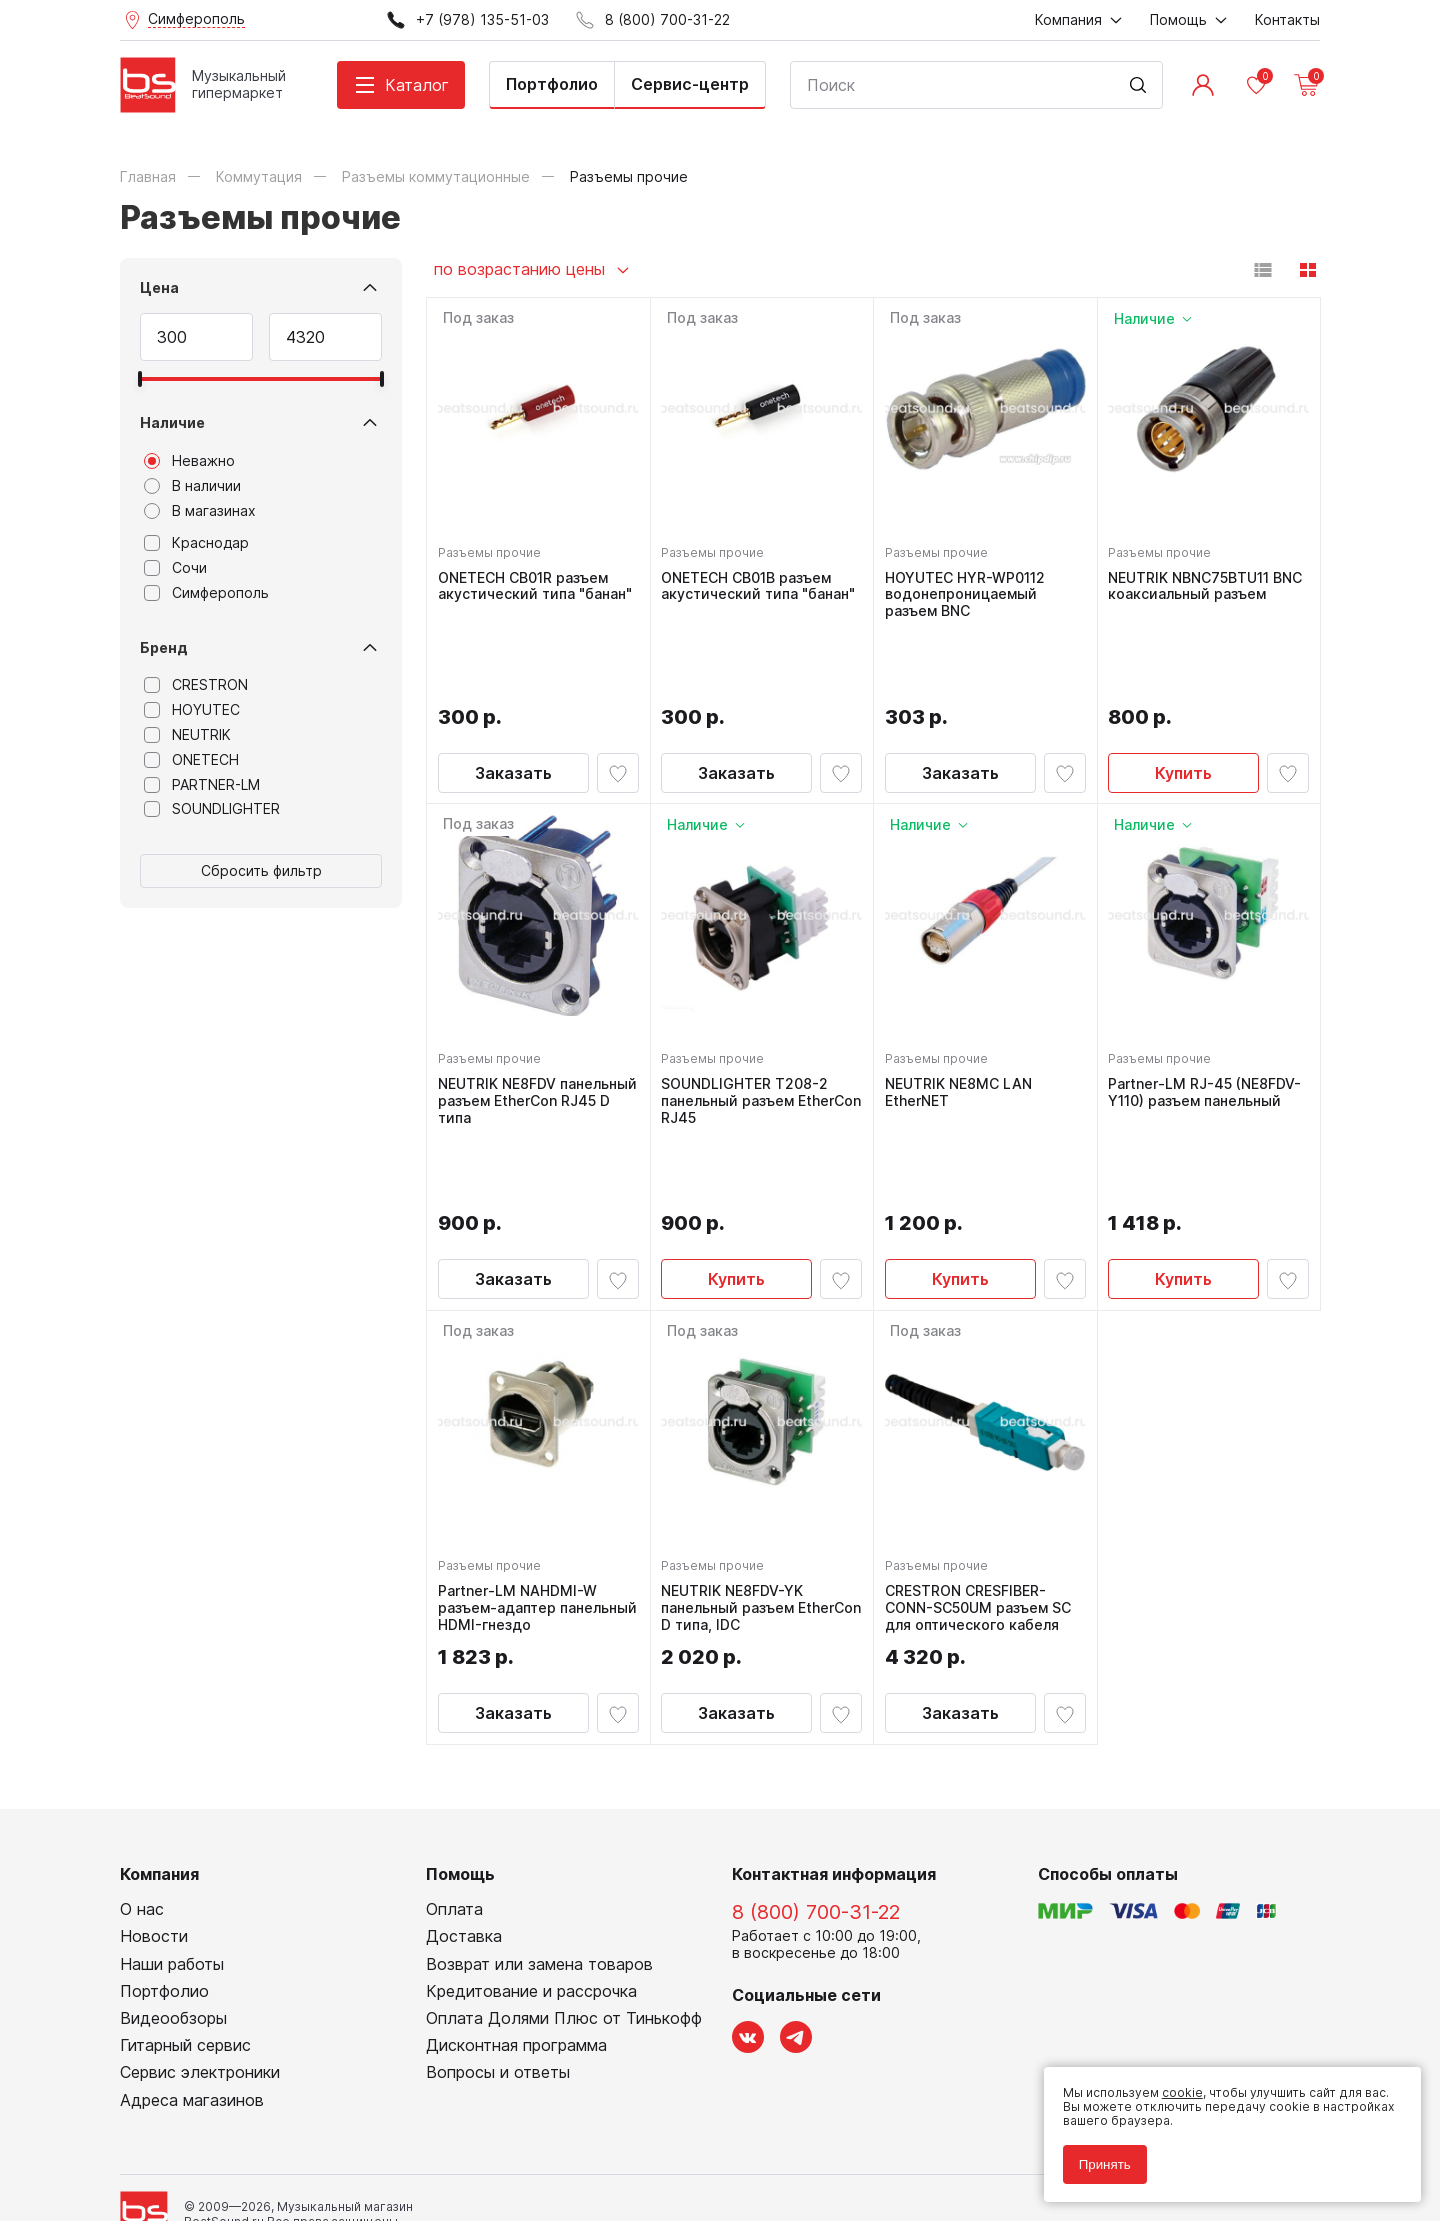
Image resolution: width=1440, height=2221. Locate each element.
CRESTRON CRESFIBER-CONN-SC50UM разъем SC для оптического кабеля (983, 1457)
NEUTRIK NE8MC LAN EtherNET (963, 1014)
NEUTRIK (187, 735)
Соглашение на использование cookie (236, 2144)
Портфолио (552, 84)
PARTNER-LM (202, 785)
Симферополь (206, 593)
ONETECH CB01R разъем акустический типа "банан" (528, 589)
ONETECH (191, 760)
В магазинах (200, 511)
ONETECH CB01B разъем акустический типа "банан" (752, 589)
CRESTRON (196, 685)
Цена (159, 287)
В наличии (192, 486)
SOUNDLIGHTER (212, 809)
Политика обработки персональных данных (253, 2115)
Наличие (172, 422)
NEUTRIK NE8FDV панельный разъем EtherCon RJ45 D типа (519, 1023)
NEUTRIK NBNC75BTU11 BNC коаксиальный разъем (1194, 589)
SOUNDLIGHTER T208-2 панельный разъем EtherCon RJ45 (750, 1023)
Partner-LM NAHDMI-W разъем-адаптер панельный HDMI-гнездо (530, 1457)
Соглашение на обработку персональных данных (271, 2130)
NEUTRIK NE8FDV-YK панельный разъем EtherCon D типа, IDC (740, 1457)
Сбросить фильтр (261, 870)
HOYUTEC (192, 710)
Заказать (513, 695)
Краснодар (196, 543)
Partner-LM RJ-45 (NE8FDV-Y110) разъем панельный (1192, 1023)
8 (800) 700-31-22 (816, 1767)
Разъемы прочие (494, 546)
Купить (1183, 695)
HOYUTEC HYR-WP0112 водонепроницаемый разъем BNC (970, 589)
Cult (370, 2174)
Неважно (189, 461)
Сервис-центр (690, 84)
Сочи (175, 568)
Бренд (164, 647)
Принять (1094, 2153)
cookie (1171, 2081)
